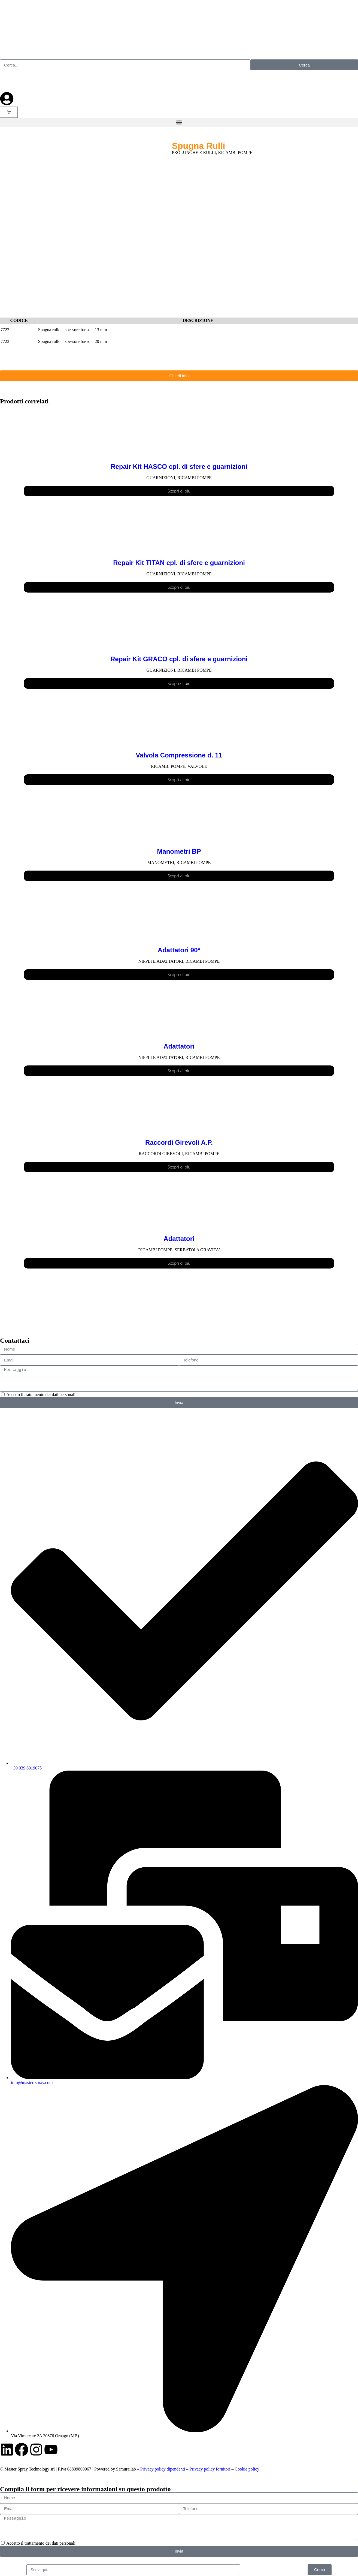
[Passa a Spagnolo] (19, 81)
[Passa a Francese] (30, 81)
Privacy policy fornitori (210, 2469)
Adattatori (178, 1046)
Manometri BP (179, 851)
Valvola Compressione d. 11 (179, 755)
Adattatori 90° (179, 950)
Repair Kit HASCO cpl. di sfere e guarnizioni (179, 466)
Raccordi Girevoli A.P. (179, 1142)
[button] (179, 122)
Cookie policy (247, 2469)
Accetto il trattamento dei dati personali (40, 1394)
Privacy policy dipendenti (162, 2469)
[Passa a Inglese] (7, 81)
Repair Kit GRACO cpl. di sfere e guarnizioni (179, 659)
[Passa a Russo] (42, 81)
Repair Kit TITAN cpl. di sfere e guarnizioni (179, 562)
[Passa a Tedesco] (53, 81)
